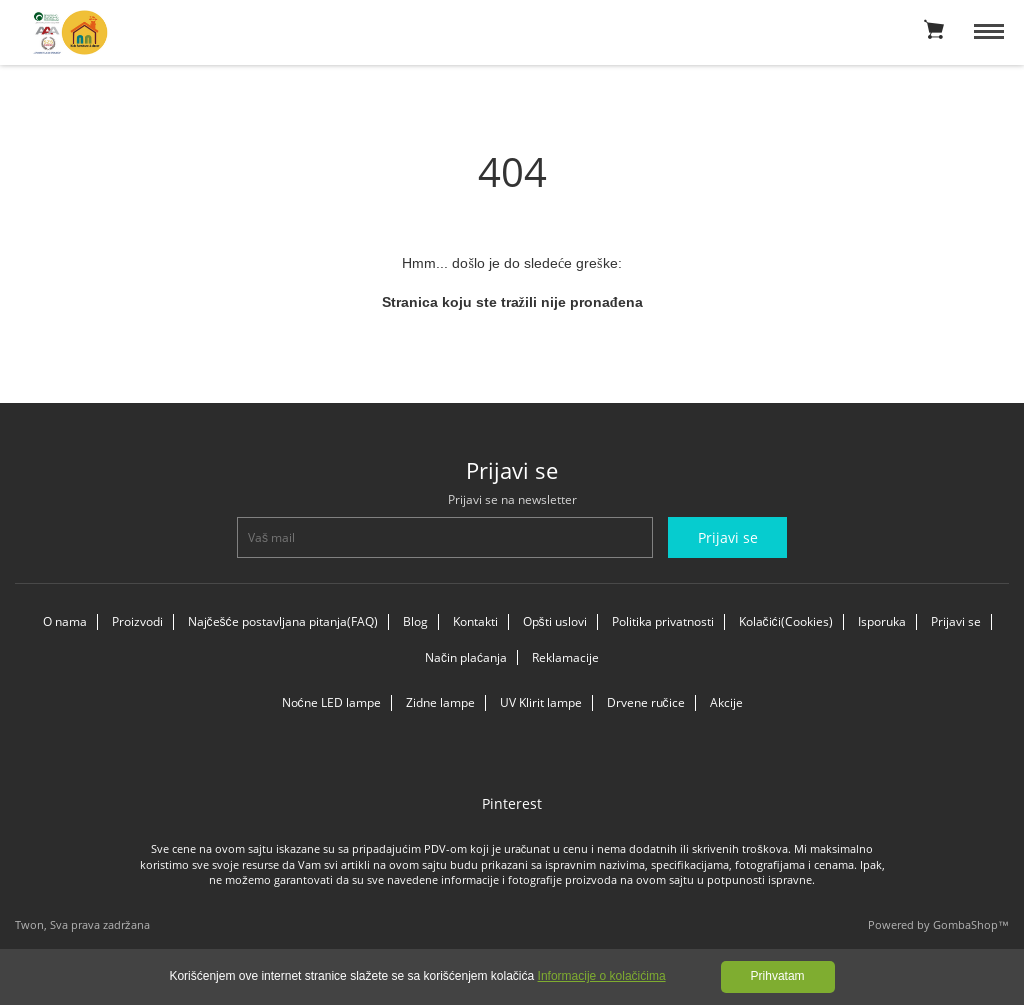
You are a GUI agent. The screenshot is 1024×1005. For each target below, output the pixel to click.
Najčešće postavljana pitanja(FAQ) (283, 621)
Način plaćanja (466, 657)
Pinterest (512, 803)
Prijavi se (956, 621)
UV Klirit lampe (541, 702)
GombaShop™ (971, 924)
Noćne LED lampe (331, 702)
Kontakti (475, 621)
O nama (65, 621)
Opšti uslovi (555, 621)
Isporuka (882, 621)
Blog (415, 621)
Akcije (726, 702)
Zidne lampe (440, 702)
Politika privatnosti (663, 621)
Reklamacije (565, 657)
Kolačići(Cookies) (786, 621)
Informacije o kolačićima (602, 976)
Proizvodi (137, 621)
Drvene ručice (646, 702)
